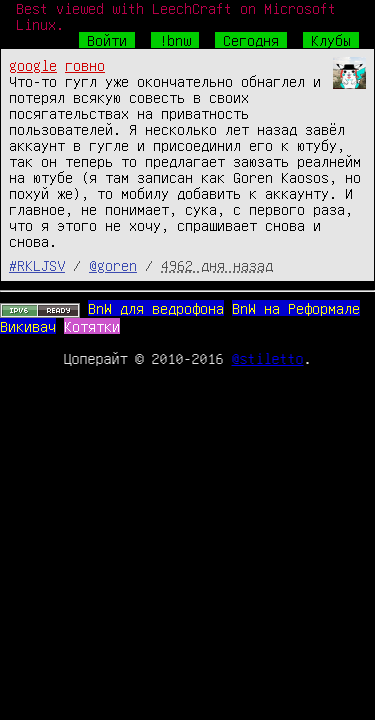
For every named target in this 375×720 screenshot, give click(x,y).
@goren (113, 265)
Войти (107, 40)
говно (85, 65)
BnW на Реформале (296, 308)
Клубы (331, 40)
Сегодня (251, 40)
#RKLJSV (37, 265)
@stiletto (268, 358)
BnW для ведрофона (156, 308)
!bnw (175, 40)
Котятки (92, 326)
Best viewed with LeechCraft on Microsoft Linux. (176, 16)
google (33, 65)
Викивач (28, 326)
